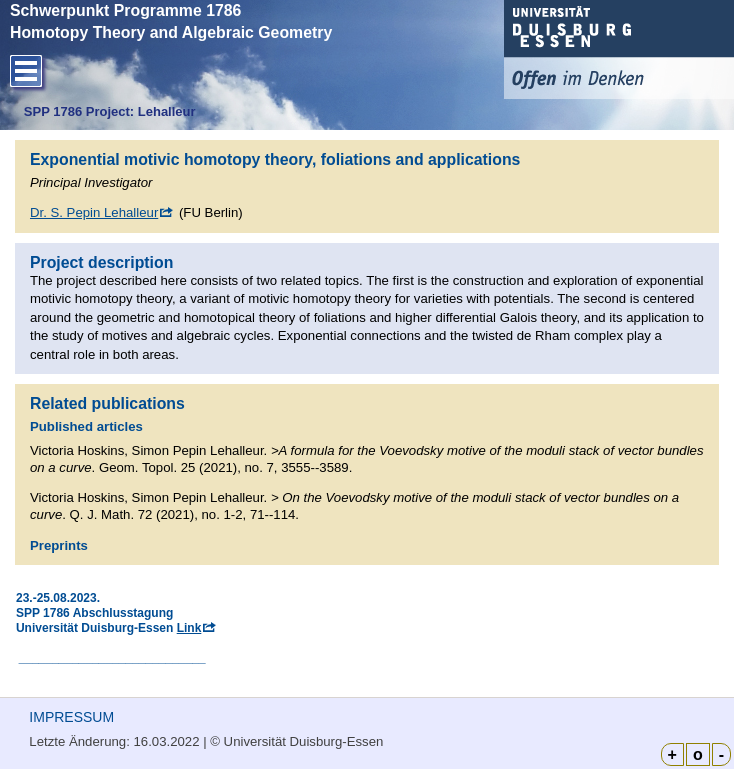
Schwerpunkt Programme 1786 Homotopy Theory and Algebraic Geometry (171, 21)
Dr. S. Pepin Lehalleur (94, 212)
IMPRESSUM (71, 717)
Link (189, 628)
